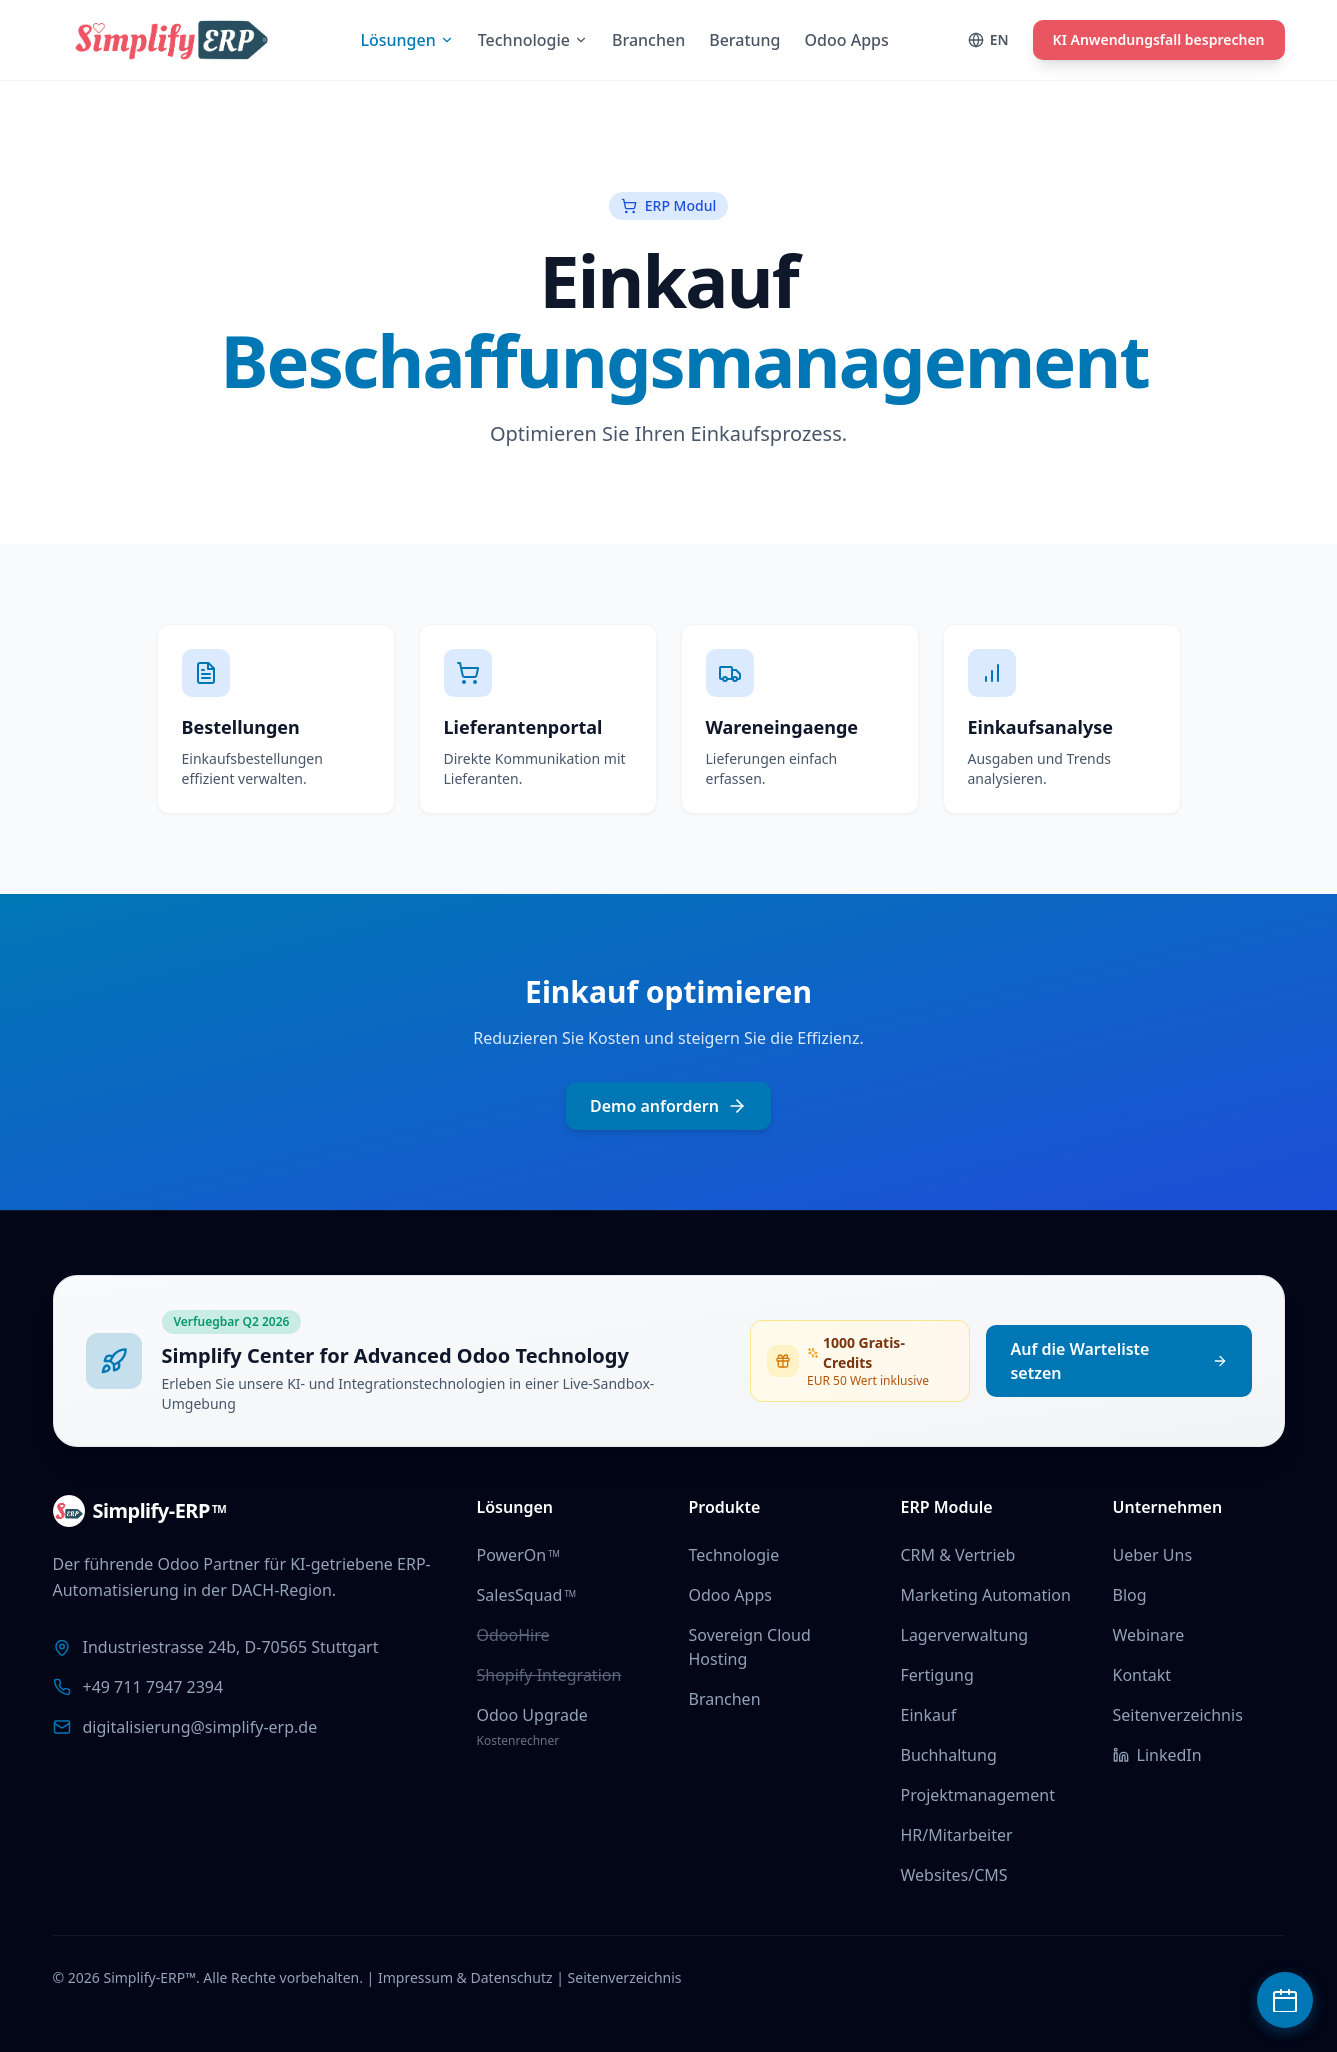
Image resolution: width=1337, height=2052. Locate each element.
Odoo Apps (730, 1595)
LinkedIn (1157, 1755)
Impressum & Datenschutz (465, 1977)
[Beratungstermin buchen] (1285, 2000)
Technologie (734, 1555)
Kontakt (1142, 1675)
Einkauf (929, 1715)
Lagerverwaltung (965, 1635)
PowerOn (518, 1555)
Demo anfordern (668, 1106)
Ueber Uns (1153, 1555)
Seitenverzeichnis (1178, 1715)
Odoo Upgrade (532, 1715)
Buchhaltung (949, 1755)
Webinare (1149, 1635)
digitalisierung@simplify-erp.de (200, 1727)
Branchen (725, 1699)
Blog (1130, 1595)
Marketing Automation (986, 1595)
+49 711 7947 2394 (153, 1687)
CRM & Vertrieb (958, 1555)
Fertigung (937, 1675)
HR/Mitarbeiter (957, 1835)
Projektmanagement (978, 1795)
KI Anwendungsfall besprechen (1159, 39)
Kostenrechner (518, 1740)
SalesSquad (527, 1595)
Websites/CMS (954, 1875)
